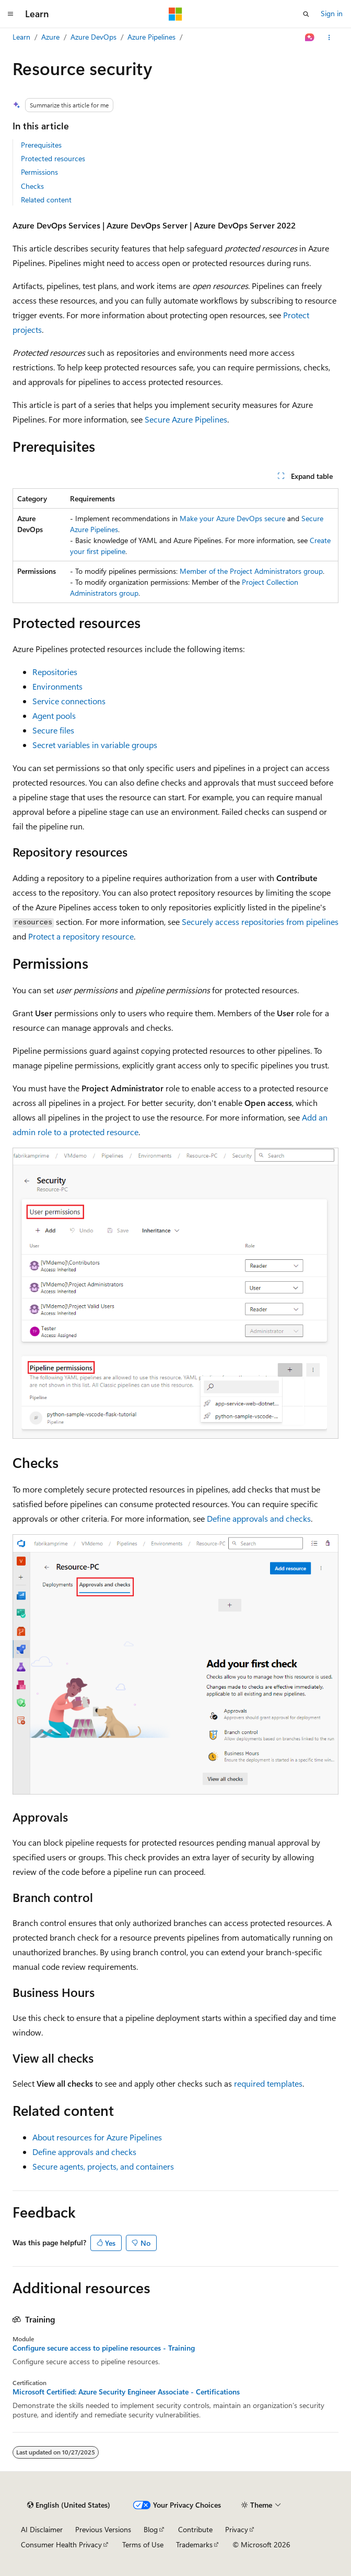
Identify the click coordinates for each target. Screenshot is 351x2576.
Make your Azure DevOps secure (232, 518)
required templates (268, 2083)
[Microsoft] (175, 14)
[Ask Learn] (310, 37)
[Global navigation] (10, 14)
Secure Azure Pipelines (186, 419)
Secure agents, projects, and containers (103, 2166)
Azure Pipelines (151, 37)
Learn (21, 37)
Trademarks (194, 2544)
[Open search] (306, 14)
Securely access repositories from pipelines (260, 921)
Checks (32, 186)
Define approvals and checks (259, 1518)
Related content (46, 199)
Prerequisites (41, 145)
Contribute (195, 2529)
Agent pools (54, 715)
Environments (57, 686)
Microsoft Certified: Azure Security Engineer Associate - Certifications (126, 2392)
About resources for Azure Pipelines (97, 2137)
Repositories (54, 671)
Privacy (236, 2529)
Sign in (332, 13)
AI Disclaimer (42, 2529)
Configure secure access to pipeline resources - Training (104, 2348)
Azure (50, 37)
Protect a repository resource (81, 936)
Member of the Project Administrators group (251, 571)
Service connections (69, 700)
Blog (151, 2529)
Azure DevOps (93, 37)
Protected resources (53, 158)
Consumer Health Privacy (61, 2544)
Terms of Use (142, 2544)
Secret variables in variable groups (94, 744)
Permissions (39, 172)
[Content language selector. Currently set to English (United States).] (68, 2505)
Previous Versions (103, 2529)
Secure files (53, 730)
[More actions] (329, 37)
